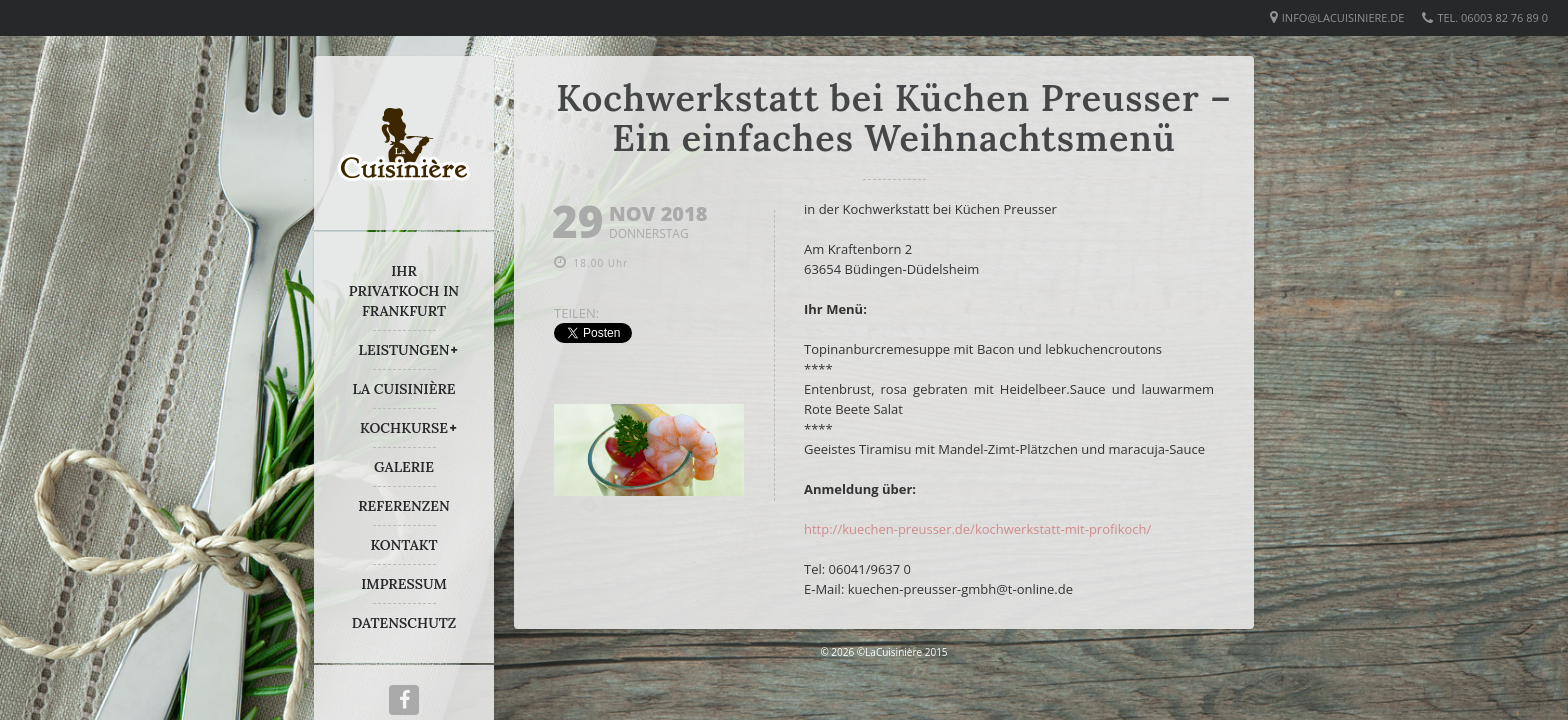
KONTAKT (403, 545)
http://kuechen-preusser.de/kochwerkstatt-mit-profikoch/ (977, 529)
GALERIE (404, 467)
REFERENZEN (403, 506)
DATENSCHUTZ (404, 623)
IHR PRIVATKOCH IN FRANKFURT (404, 291)
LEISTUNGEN (404, 350)
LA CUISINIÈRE (404, 389)
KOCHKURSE (404, 428)
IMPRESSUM (404, 584)
